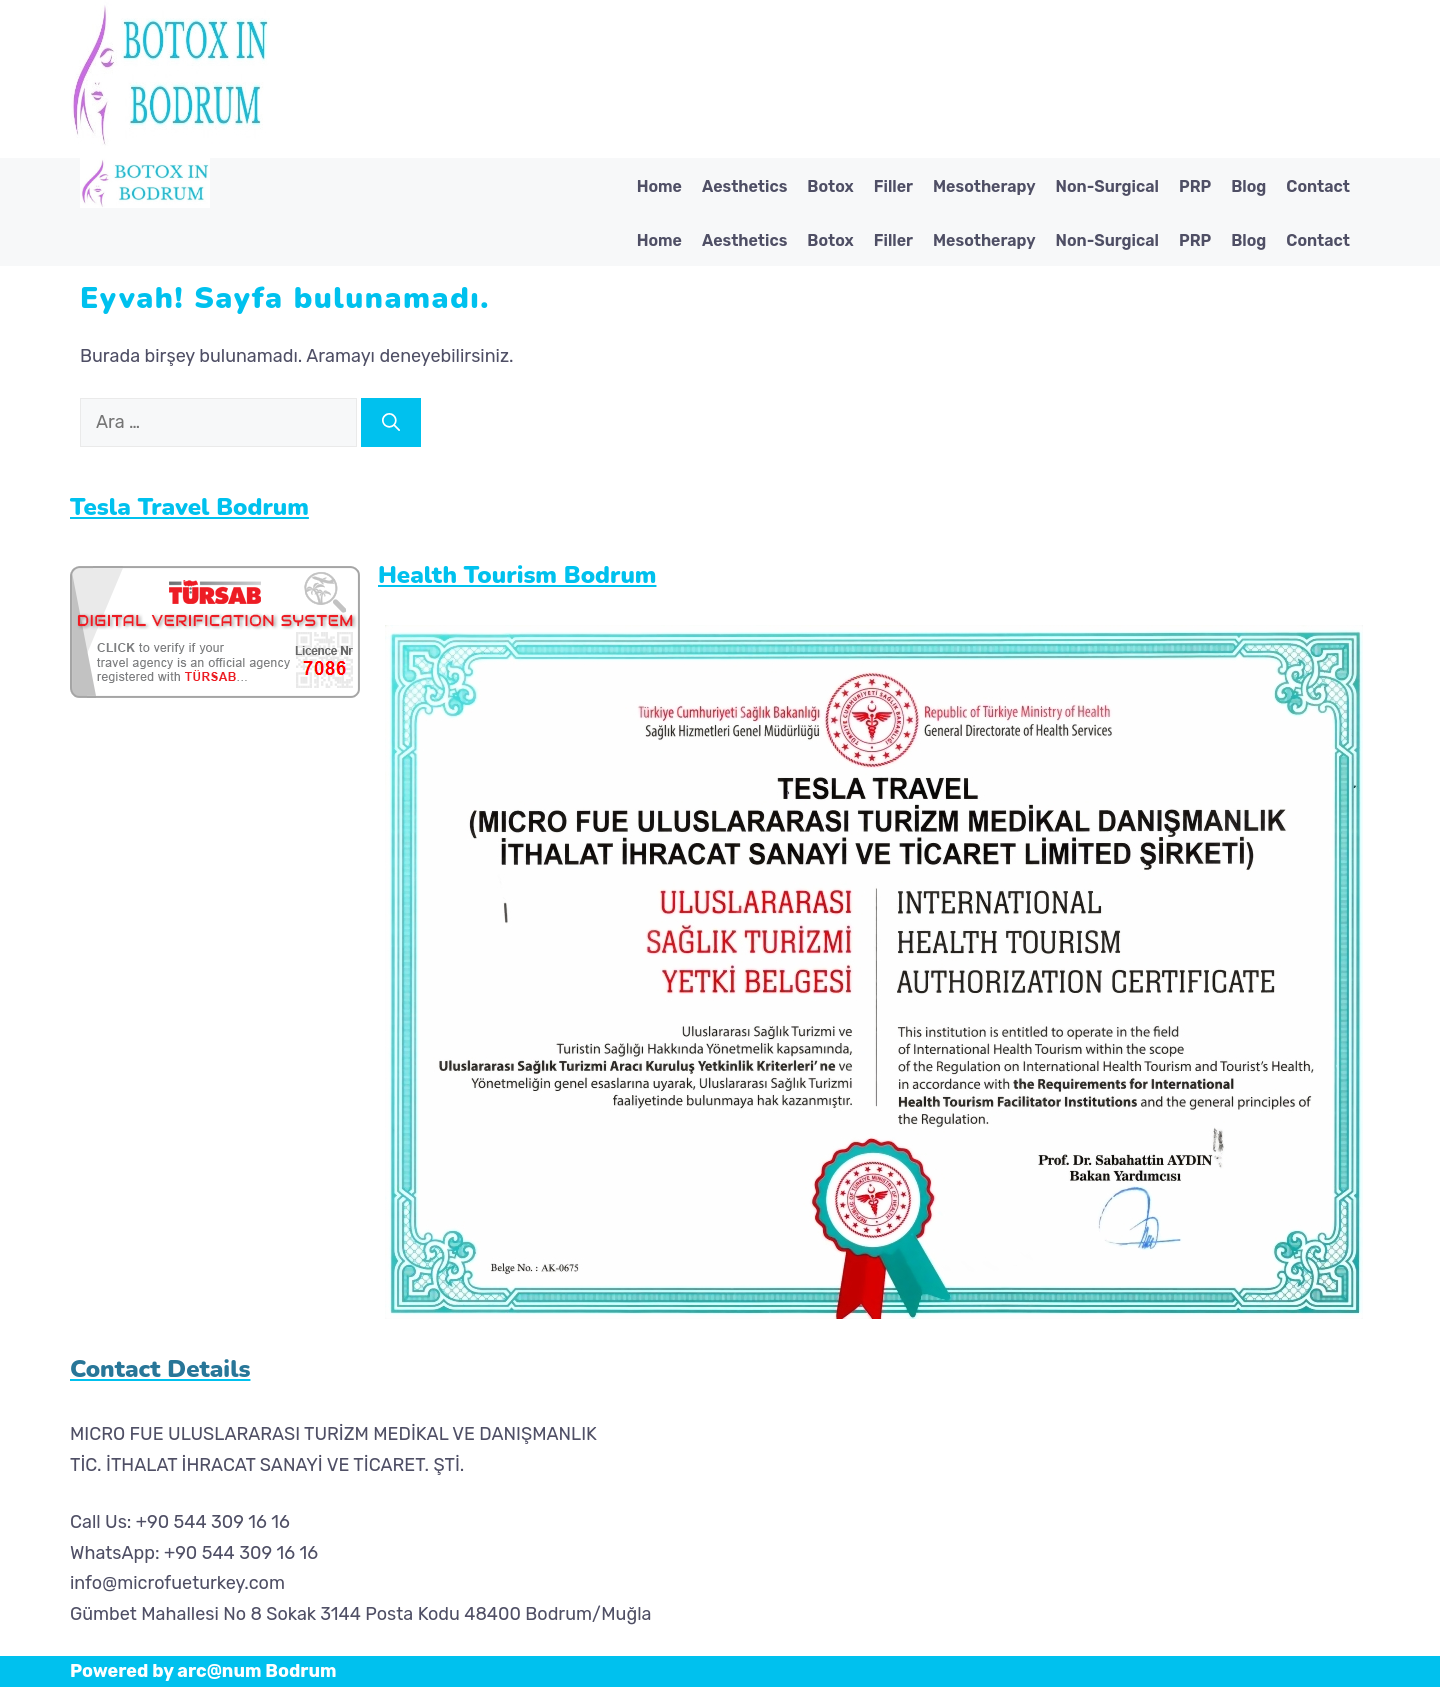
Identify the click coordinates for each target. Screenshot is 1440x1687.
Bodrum (300, 1671)
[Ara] (391, 422)
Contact (1318, 186)
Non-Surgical (1107, 186)
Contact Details (160, 1369)
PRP (1195, 186)
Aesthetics (744, 186)
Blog (1248, 186)
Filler (893, 186)
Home (659, 186)
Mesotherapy (984, 186)
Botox (830, 186)
